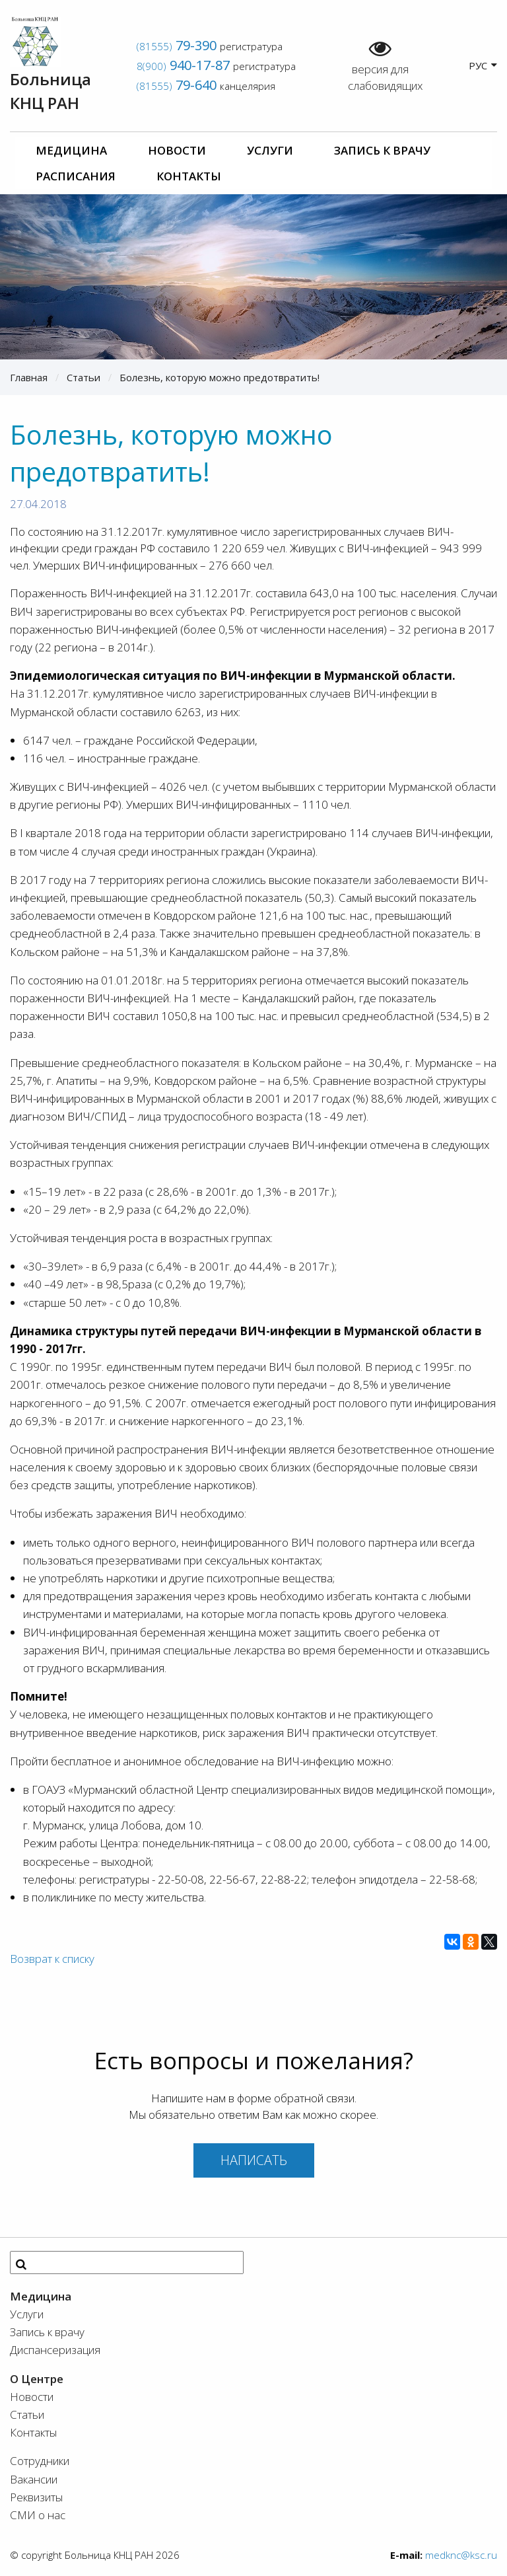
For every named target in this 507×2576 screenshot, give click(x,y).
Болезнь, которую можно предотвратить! (219, 377)
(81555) (177, 46)
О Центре (36, 2378)
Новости (177, 150)
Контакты (188, 176)
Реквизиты (36, 2497)
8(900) (183, 66)
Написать (253, 2160)
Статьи (83, 377)
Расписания (76, 176)
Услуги (270, 150)
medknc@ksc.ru (461, 2554)
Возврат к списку (52, 1958)
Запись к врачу (382, 150)
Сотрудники (39, 2460)
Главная (29, 377)
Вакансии (33, 2479)
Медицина (71, 150)
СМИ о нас (37, 2514)
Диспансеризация (55, 2349)
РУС (483, 65)
